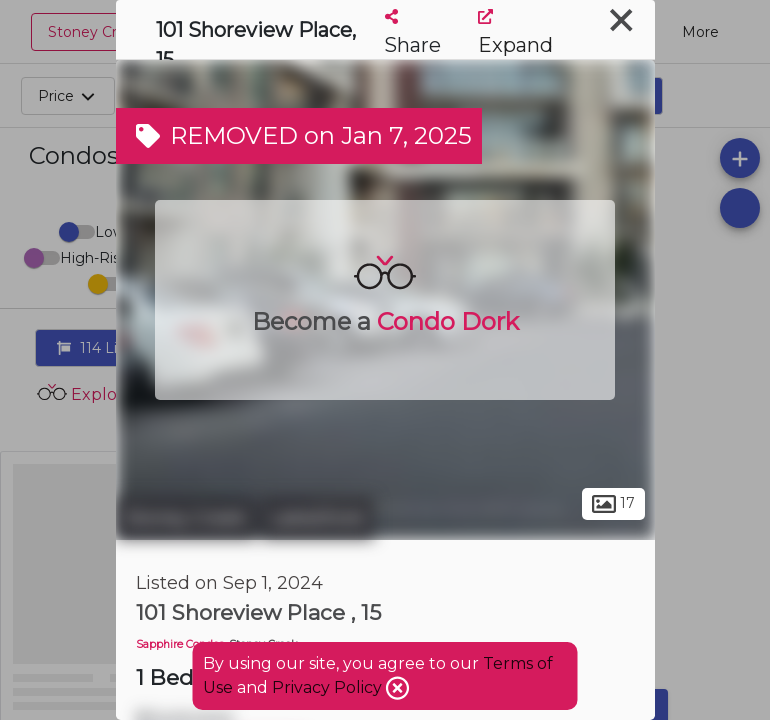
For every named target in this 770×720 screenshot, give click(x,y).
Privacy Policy (329, 687)
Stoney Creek (186, 518)
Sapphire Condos (180, 644)
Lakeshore (317, 518)
